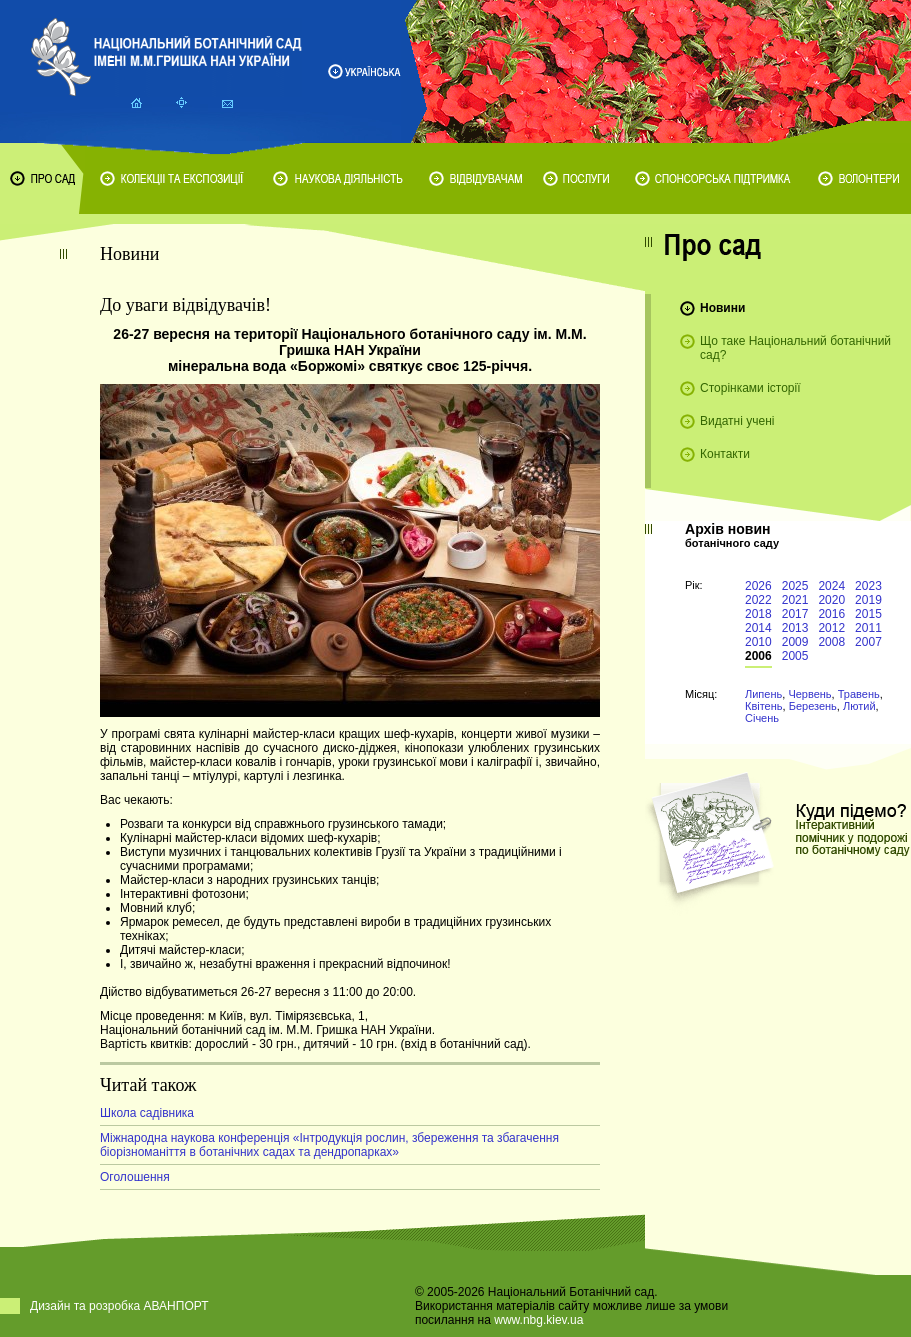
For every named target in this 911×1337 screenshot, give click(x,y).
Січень (762, 718)
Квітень (764, 706)
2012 (831, 628)
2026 (758, 586)
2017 (795, 614)
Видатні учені (737, 421)
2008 (831, 642)
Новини (722, 308)
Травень (859, 694)
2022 (758, 600)
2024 (831, 586)
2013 (795, 628)
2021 (795, 600)
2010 (758, 642)
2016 (831, 614)
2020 (831, 600)
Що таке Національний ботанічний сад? (795, 348)
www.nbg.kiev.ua (538, 1320)
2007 (868, 642)
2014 (758, 628)
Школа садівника (147, 1113)
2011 (868, 628)
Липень (763, 694)
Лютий (859, 706)
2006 (758, 656)
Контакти (725, 454)
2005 (795, 656)
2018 (758, 614)
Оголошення (135, 1177)
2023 (868, 586)
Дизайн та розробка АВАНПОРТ (119, 1306)
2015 (868, 614)
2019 (868, 600)
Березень (813, 706)
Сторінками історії (750, 388)
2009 (795, 642)
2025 (795, 586)
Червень (809, 694)
